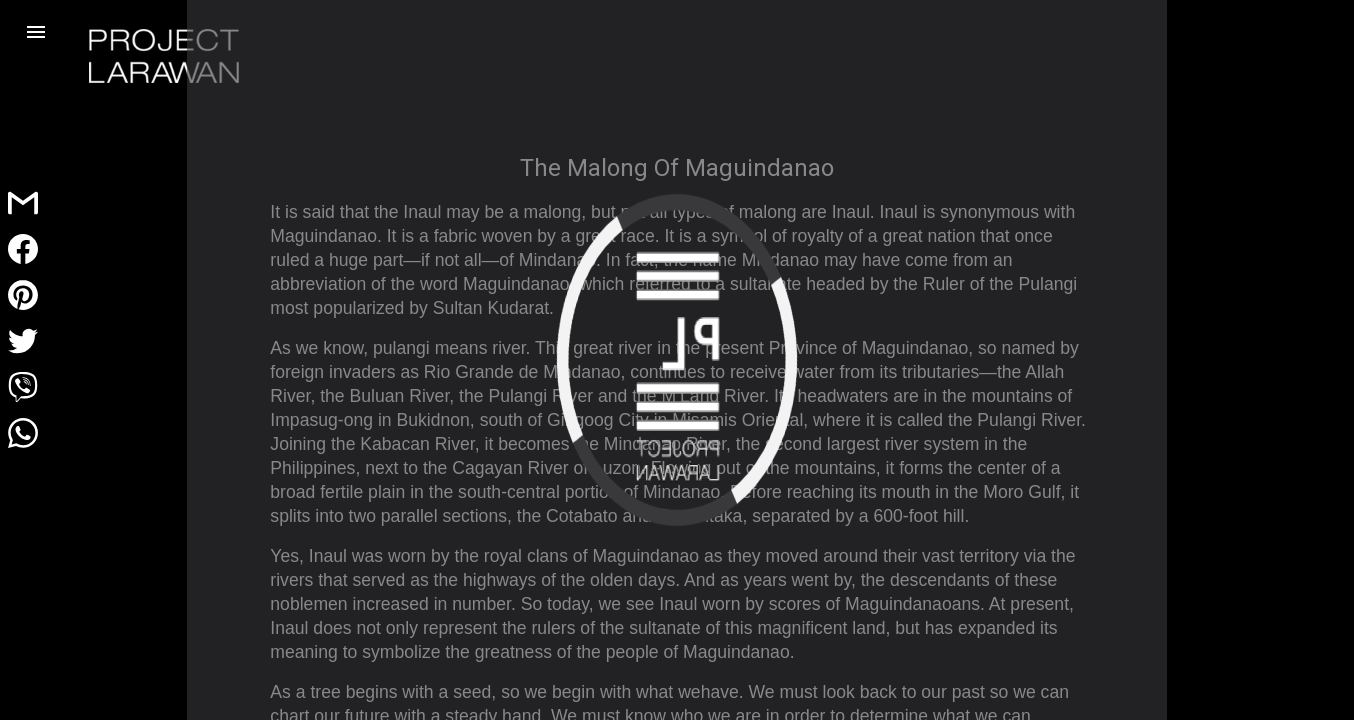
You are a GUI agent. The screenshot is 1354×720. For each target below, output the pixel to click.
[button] (36, 32)
